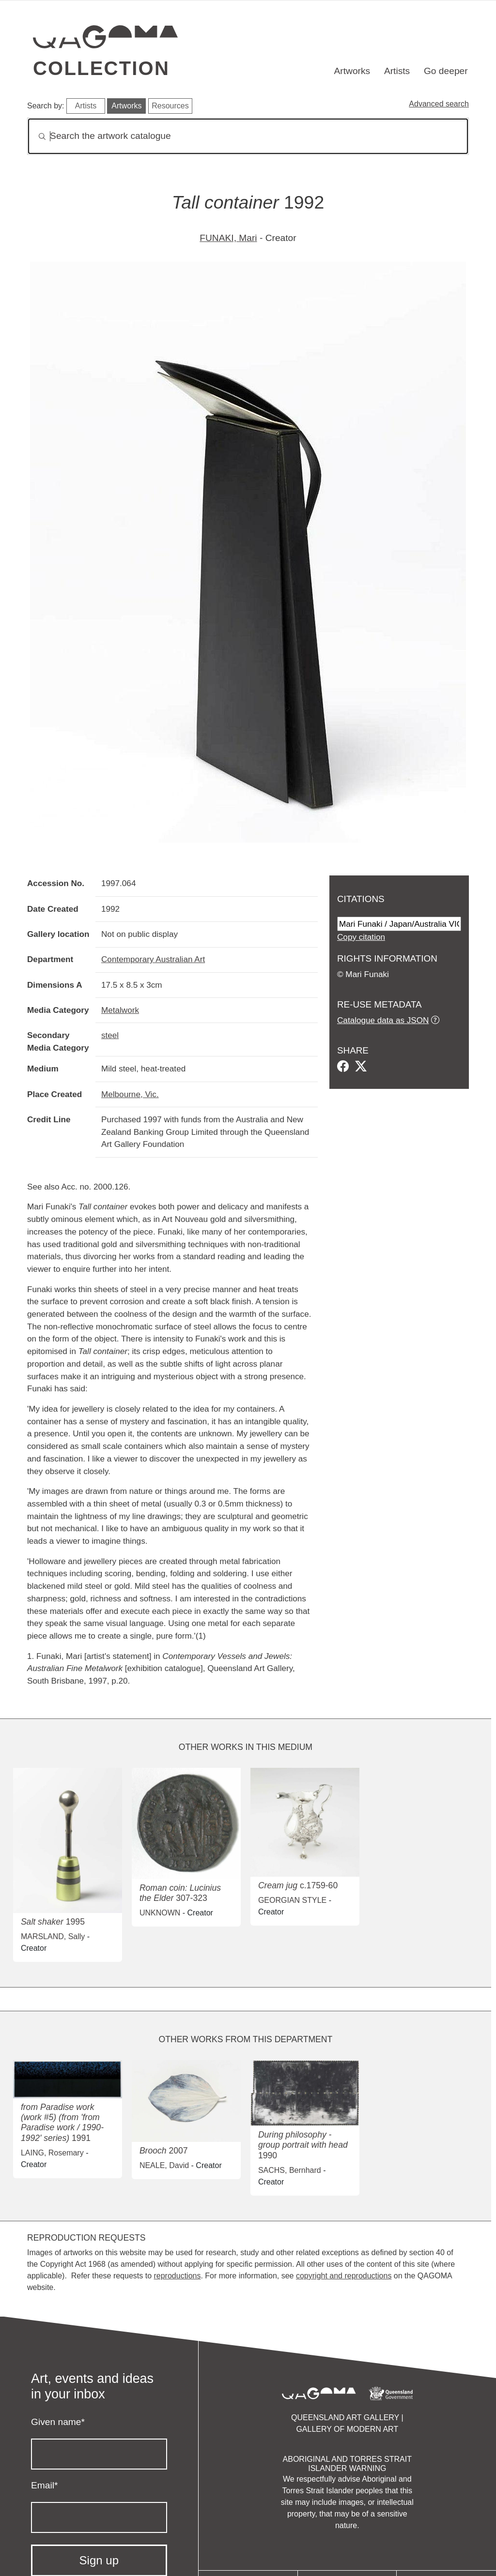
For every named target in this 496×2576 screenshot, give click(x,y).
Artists (397, 71)
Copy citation (361, 937)
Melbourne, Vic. (130, 1094)
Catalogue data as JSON (383, 1020)
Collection (101, 68)
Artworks (352, 71)
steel (110, 1035)
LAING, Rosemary (52, 2153)
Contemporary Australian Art (153, 959)
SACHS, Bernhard (289, 2170)
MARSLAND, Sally (53, 1936)
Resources (170, 106)
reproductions (177, 2276)
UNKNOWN (160, 1913)
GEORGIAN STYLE (292, 1900)
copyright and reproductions (343, 2276)
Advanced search (439, 104)
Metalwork (120, 1010)
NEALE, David (164, 2165)
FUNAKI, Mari (228, 238)
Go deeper (446, 71)
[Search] (248, 136)
